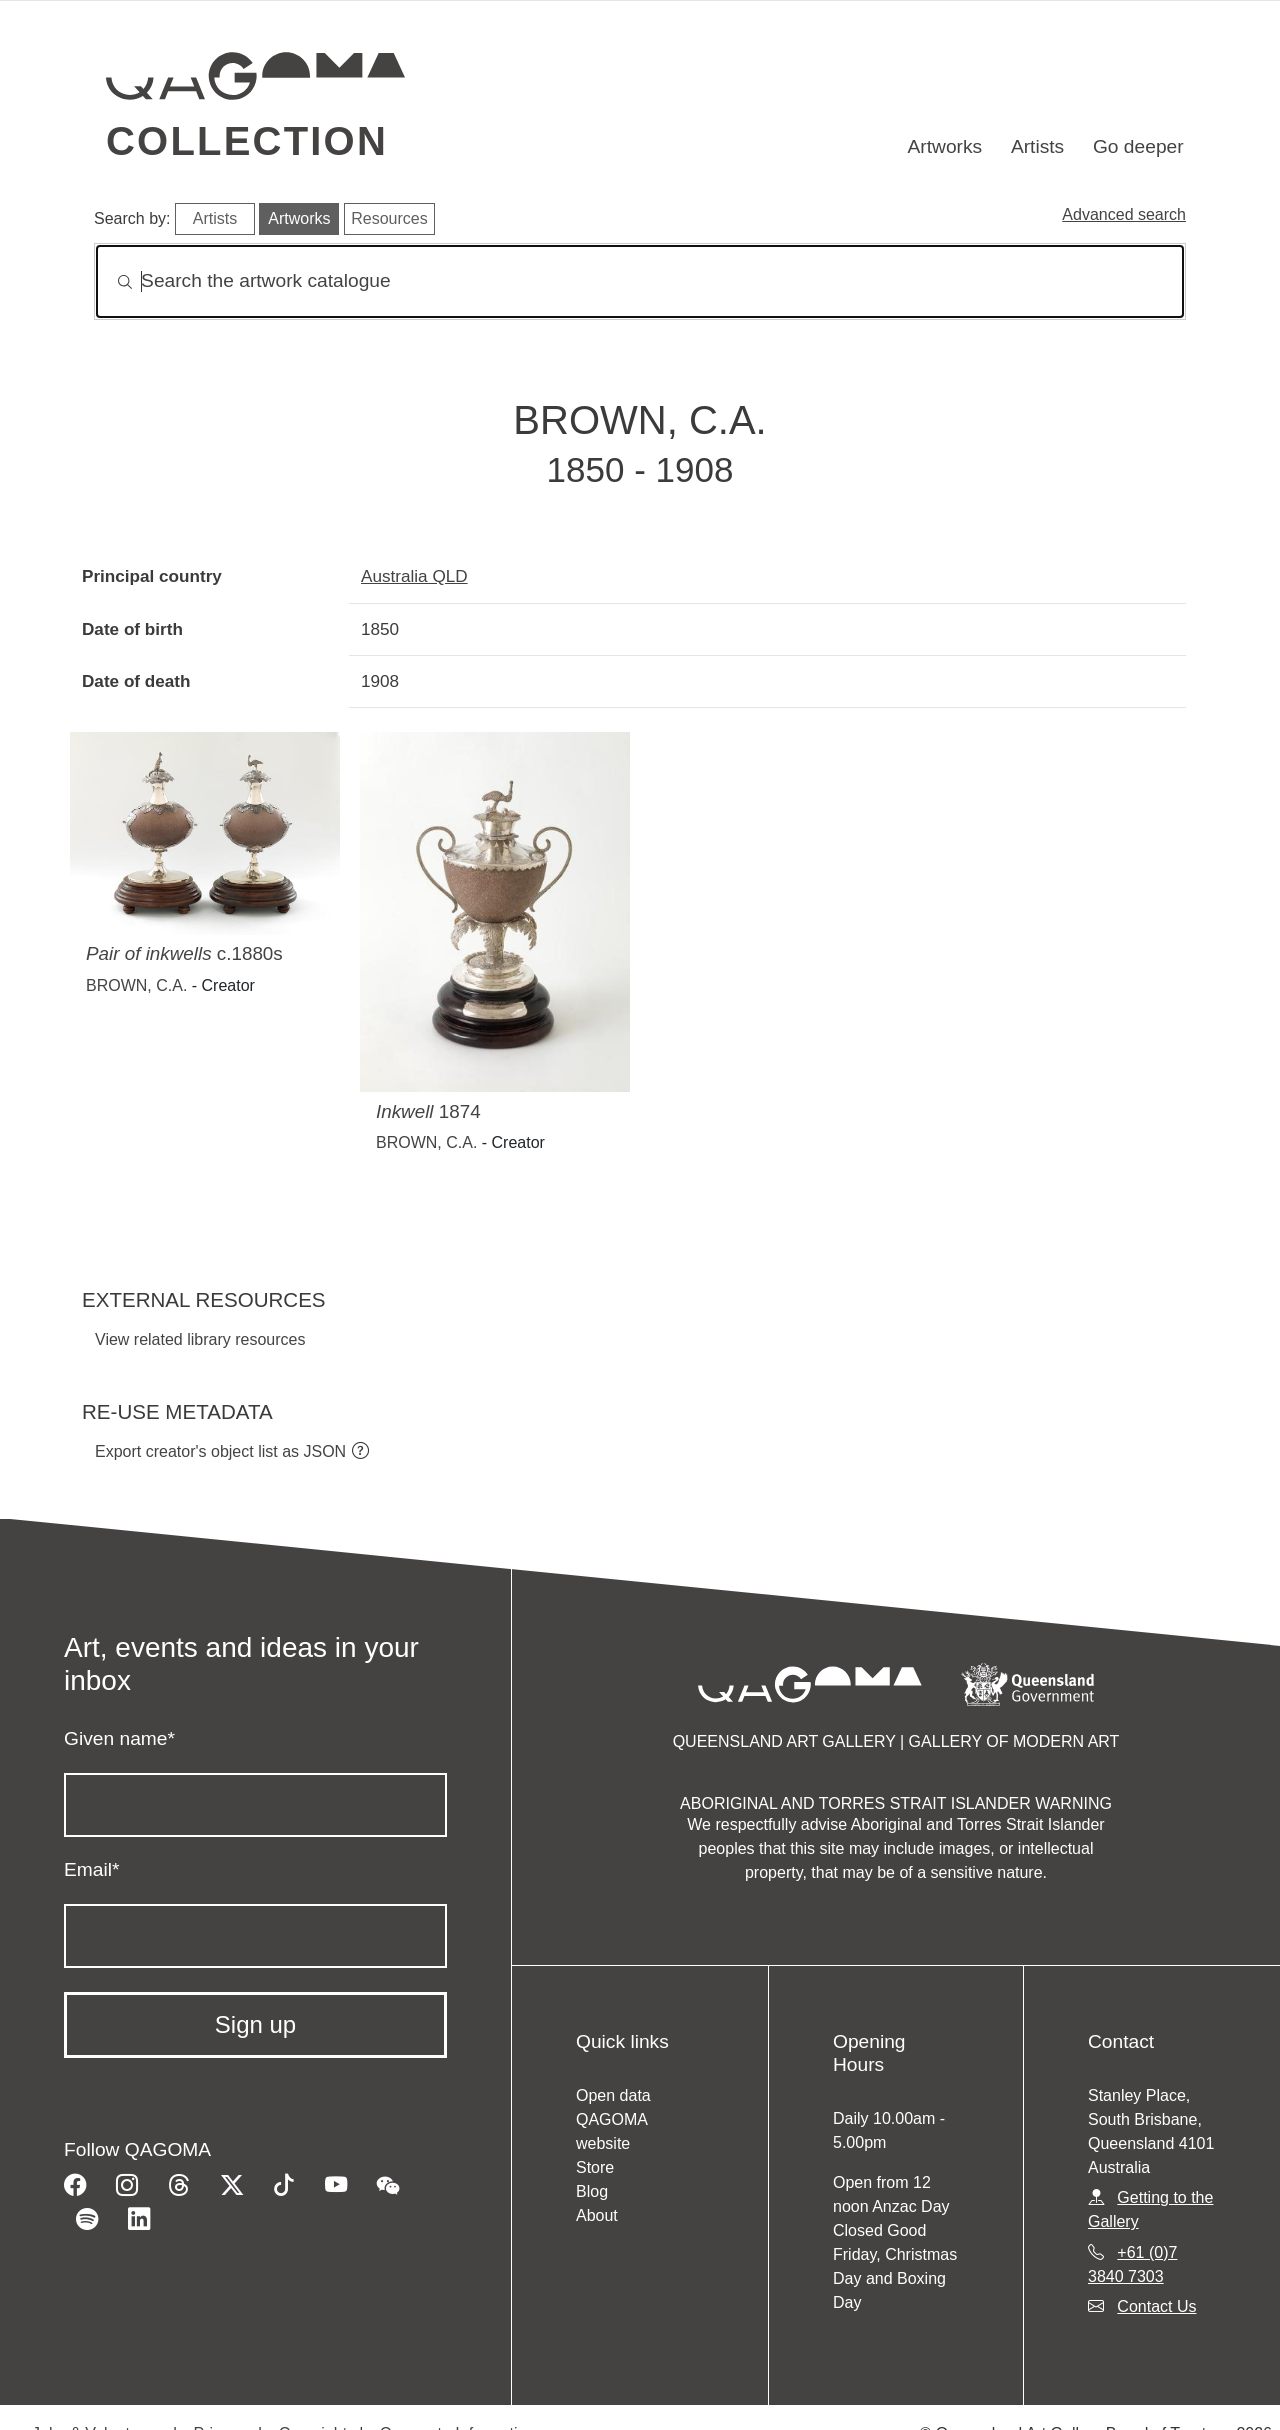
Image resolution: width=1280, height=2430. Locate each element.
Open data (613, 2095)
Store (595, 2167)
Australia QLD (414, 576)
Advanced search (1124, 214)
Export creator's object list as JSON (220, 1451)
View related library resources (200, 1339)
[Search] (640, 281)
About (597, 2215)
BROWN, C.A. (136, 985)
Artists (1037, 146)
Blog (592, 2191)
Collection (247, 141)
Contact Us (1156, 2306)
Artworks (945, 146)
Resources (389, 218)
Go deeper (1138, 146)
